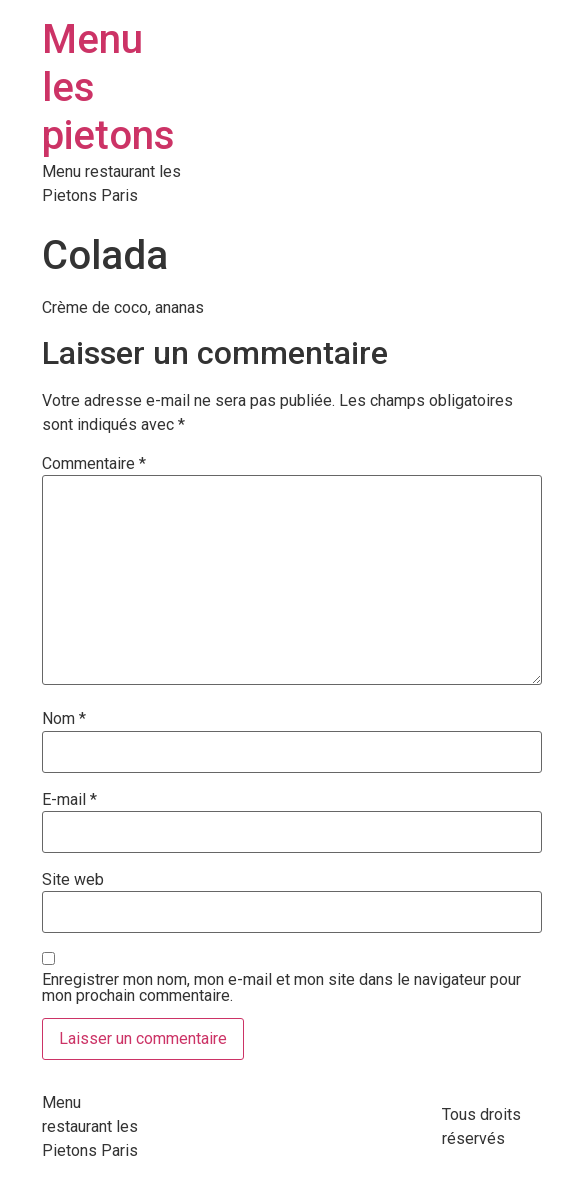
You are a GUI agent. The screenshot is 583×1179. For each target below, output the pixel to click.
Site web (73, 880)
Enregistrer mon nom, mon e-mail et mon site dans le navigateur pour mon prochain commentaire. (281, 988)
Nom (64, 719)
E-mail (69, 800)
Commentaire (94, 464)
